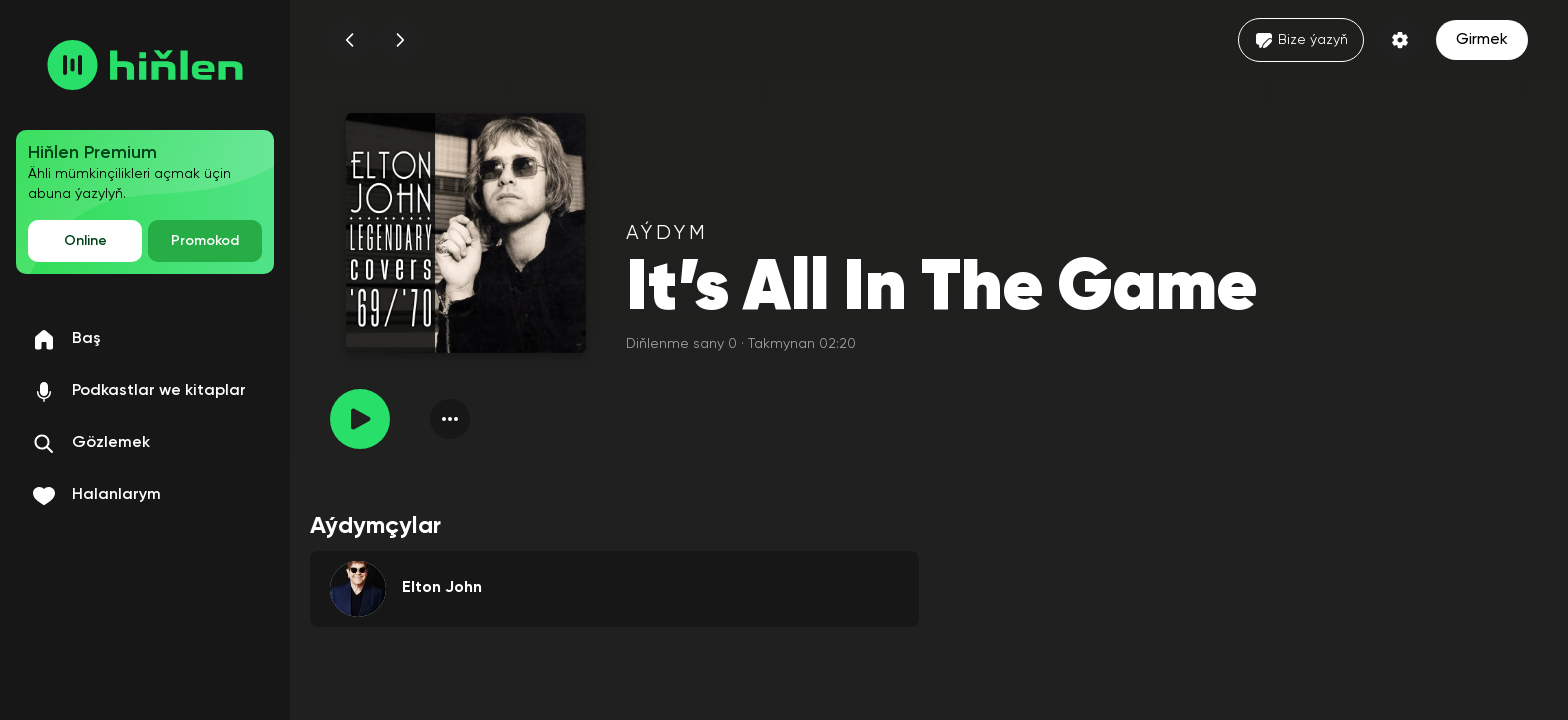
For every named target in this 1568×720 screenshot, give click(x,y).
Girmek (1482, 40)
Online (85, 241)
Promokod (205, 241)
